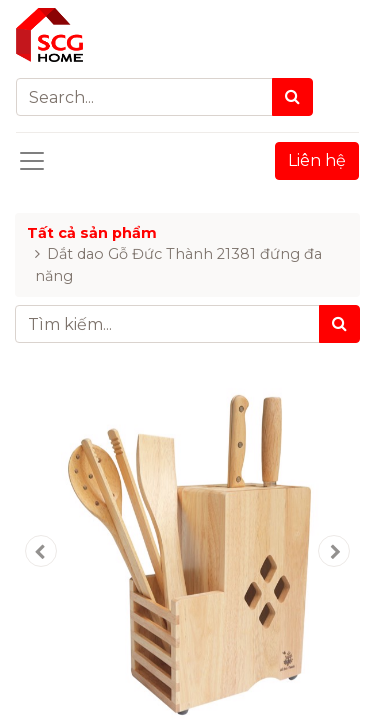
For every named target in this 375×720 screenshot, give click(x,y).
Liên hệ (317, 160)
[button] (41, 551)
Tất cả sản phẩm (92, 233)
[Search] (292, 97)
